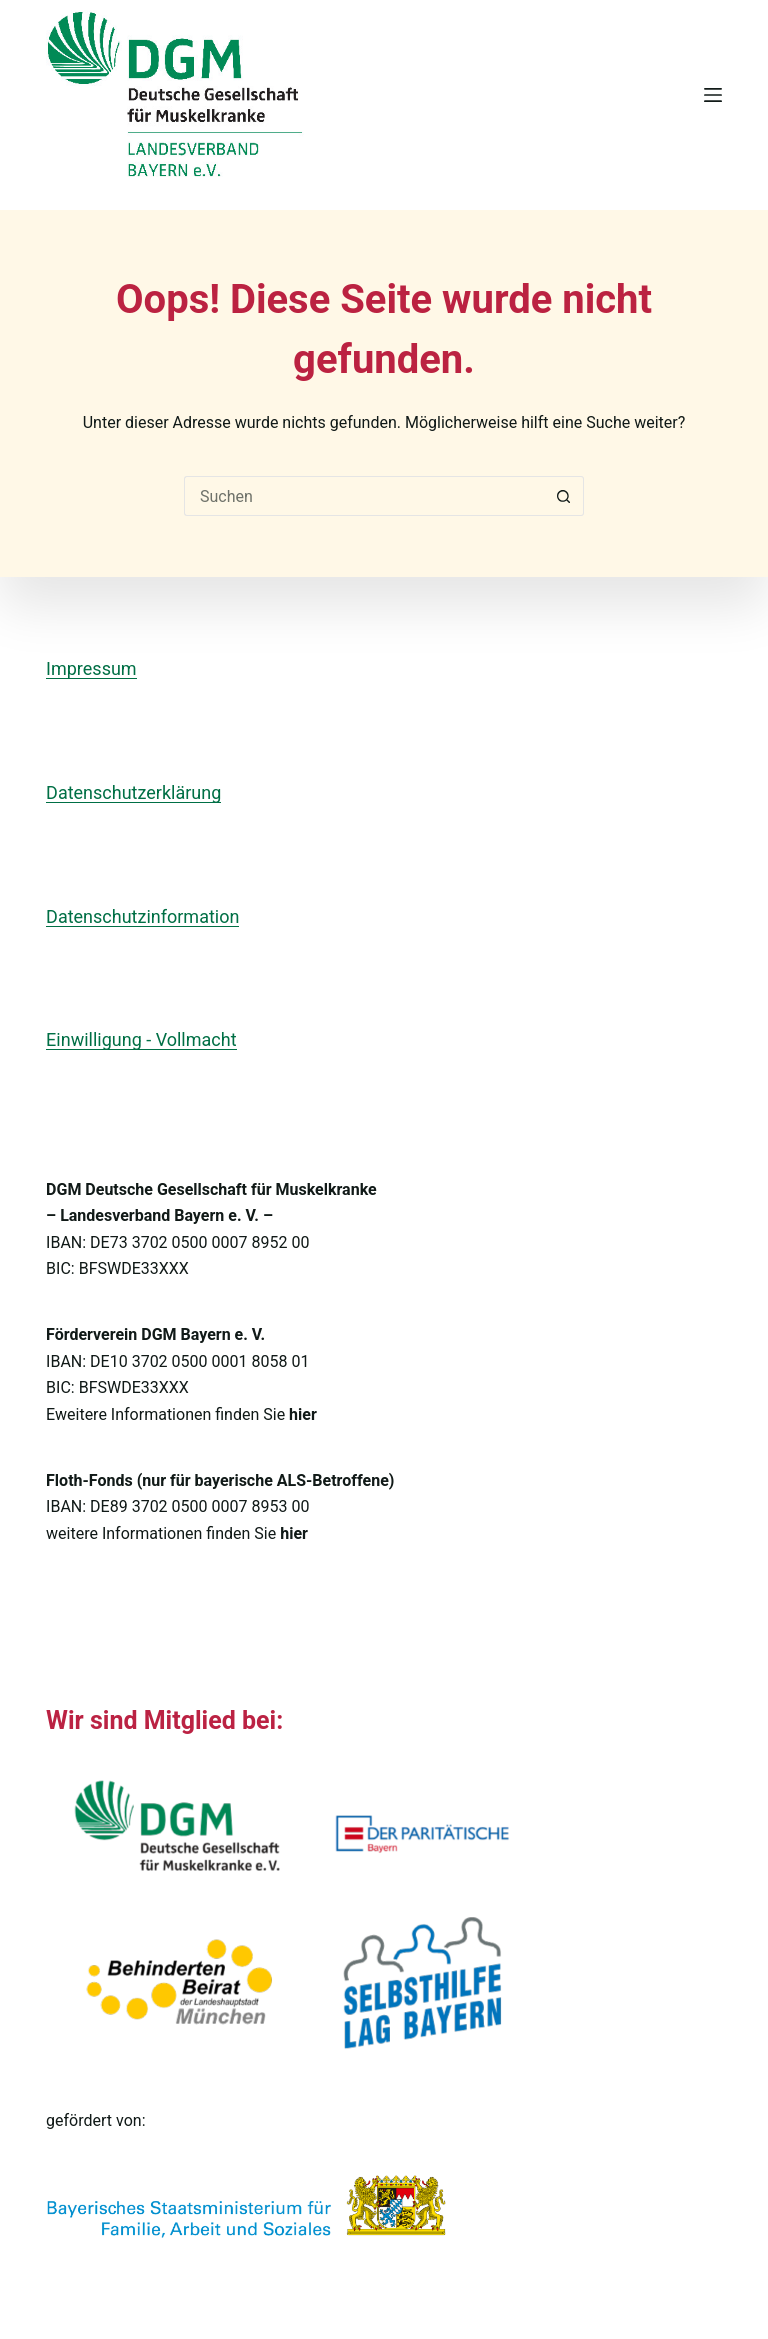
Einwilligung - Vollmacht (141, 1039)
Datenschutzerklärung (133, 792)
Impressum (91, 668)
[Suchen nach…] (364, 496)
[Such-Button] (564, 496)
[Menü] (713, 95)
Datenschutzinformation (142, 916)
